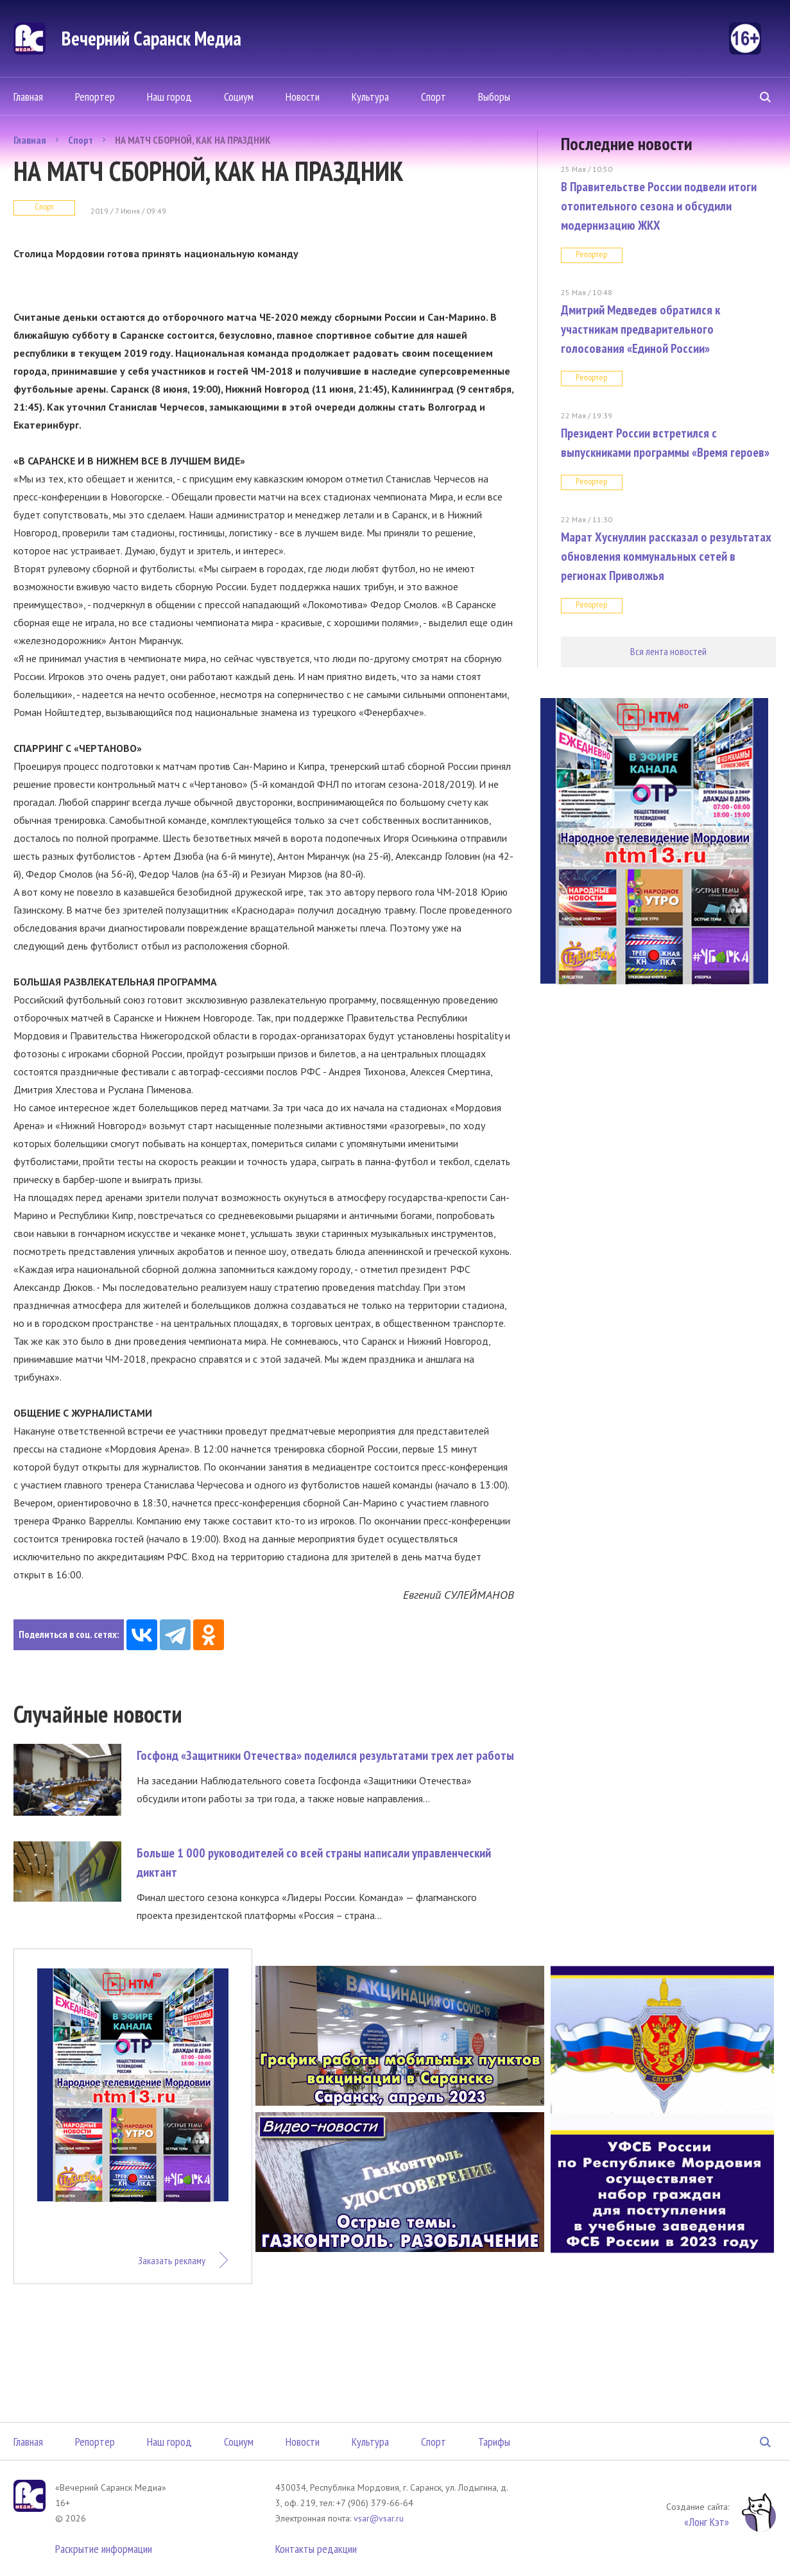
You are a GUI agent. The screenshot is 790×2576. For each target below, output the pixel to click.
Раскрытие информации (103, 2548)
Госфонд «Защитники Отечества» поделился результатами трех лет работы (325, 1755)
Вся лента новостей (668, 651)
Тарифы (494, 2441)
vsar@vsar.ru (379, 2518)
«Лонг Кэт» (706, 2521)
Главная (28, 96)
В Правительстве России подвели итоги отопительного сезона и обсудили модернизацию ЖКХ (659, 206)
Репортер (95, 96)
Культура (370, 96)
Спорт (433, 96)
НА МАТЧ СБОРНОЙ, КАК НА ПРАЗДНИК (193, 139)
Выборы (494, 96)
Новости (303, 96)
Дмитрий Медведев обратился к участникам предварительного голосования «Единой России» (640, 329)
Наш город (169, 96)
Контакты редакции (316, 2548)
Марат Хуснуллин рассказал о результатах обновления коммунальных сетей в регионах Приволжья (666, 556)
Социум (238, 96)
